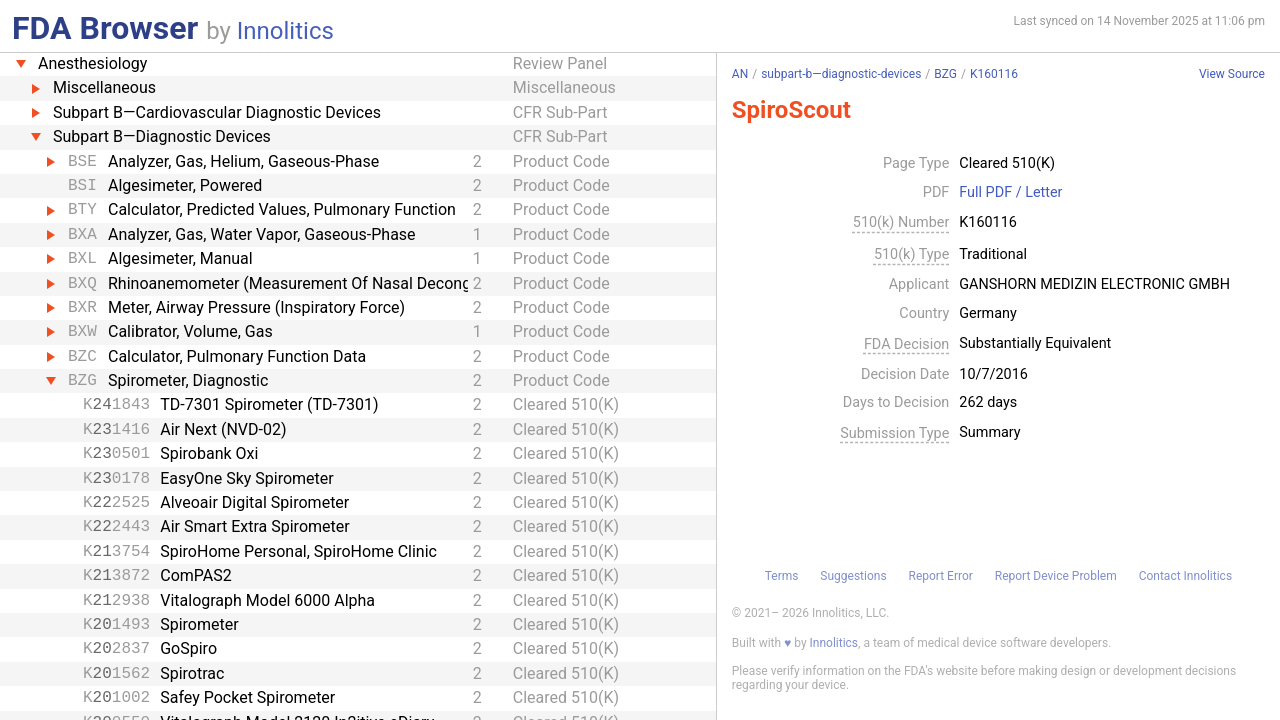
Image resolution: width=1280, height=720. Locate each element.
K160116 (994, 74)
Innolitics (285, 31)
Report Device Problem (1056, 576)
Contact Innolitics (1185, 576)
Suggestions (853, 576)
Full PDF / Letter (1010, 193)
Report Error (940, 576)
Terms (782, 576)
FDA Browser (105, 28)
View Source (1232, 74)
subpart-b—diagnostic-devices (841, 74)
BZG (945, 74)
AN (740, 74)
